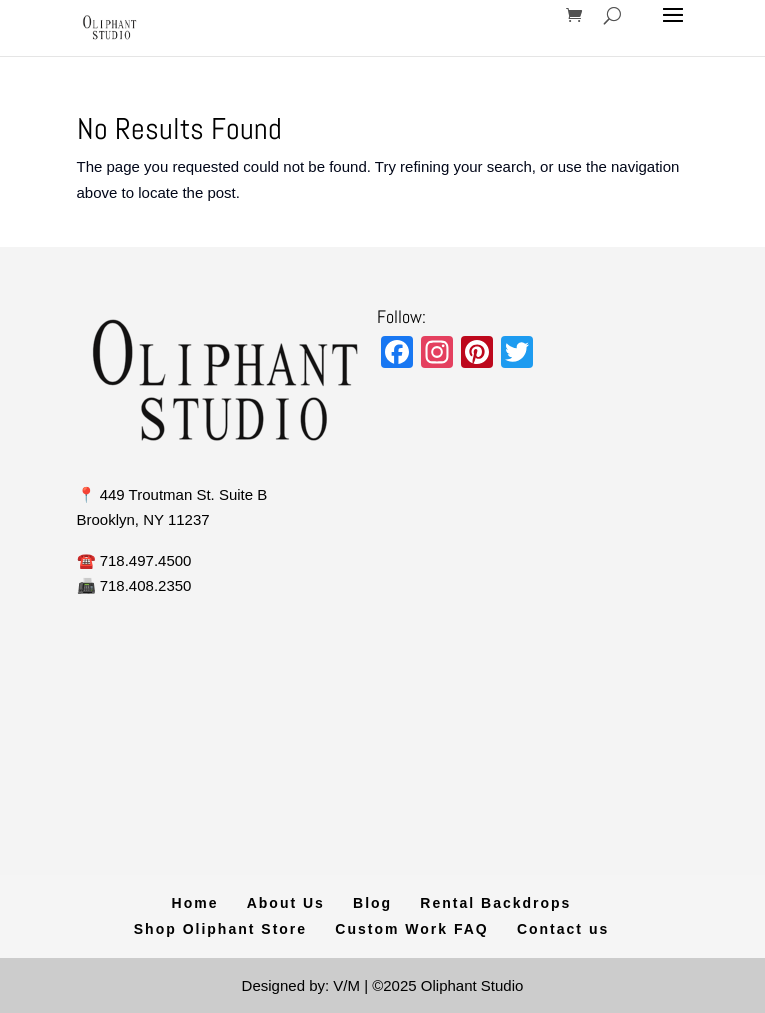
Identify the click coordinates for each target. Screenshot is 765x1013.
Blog (372, 903)
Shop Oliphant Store (220, 929)
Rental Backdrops (495, 903)
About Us (286, 903)
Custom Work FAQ (411, 929)
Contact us (563, 929)
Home (195, 903)
